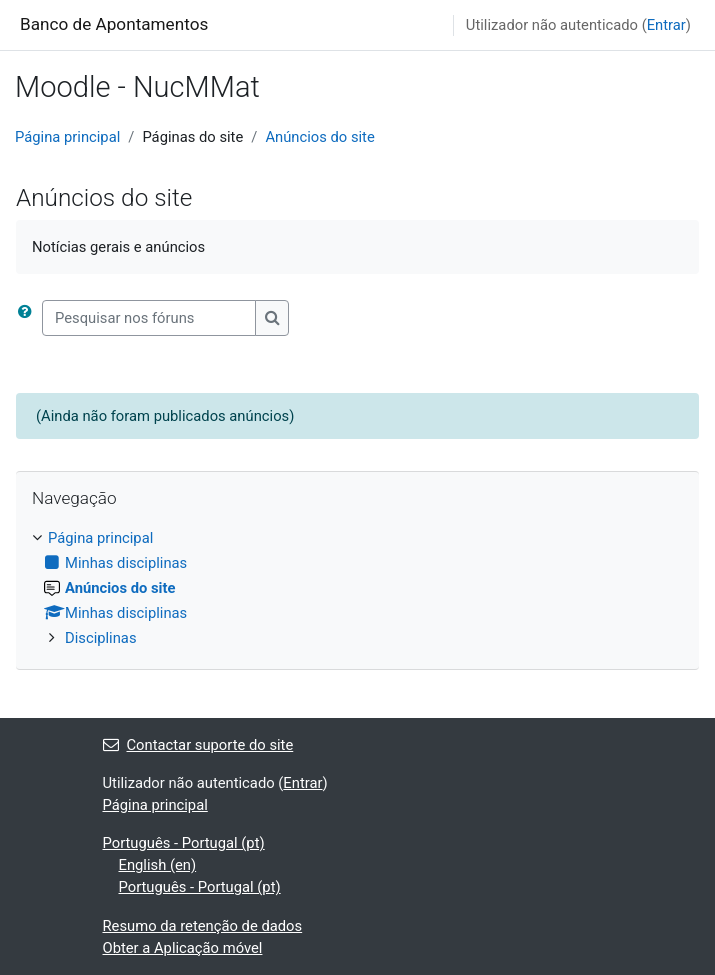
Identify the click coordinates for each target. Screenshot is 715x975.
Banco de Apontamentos (114, 24)
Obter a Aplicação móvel (183, 948)
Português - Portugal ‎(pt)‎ (184, 843)
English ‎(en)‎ (158, 865)
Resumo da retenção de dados (203, 926)
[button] (29, 318)
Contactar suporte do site (198, 745)
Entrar (666, 25)
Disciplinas (101, 638)
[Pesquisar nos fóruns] (149, 318)
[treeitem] (357, 588)
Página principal (67, 137)
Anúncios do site (319, 137)
